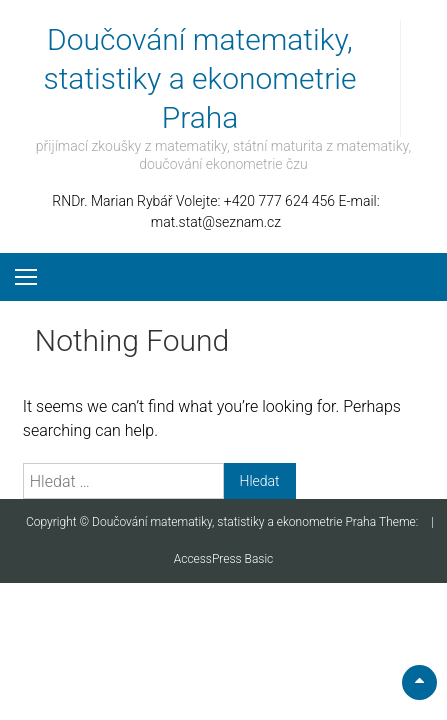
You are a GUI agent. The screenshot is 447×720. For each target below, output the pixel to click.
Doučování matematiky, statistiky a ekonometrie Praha (200, 78)
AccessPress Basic (224, 559)
